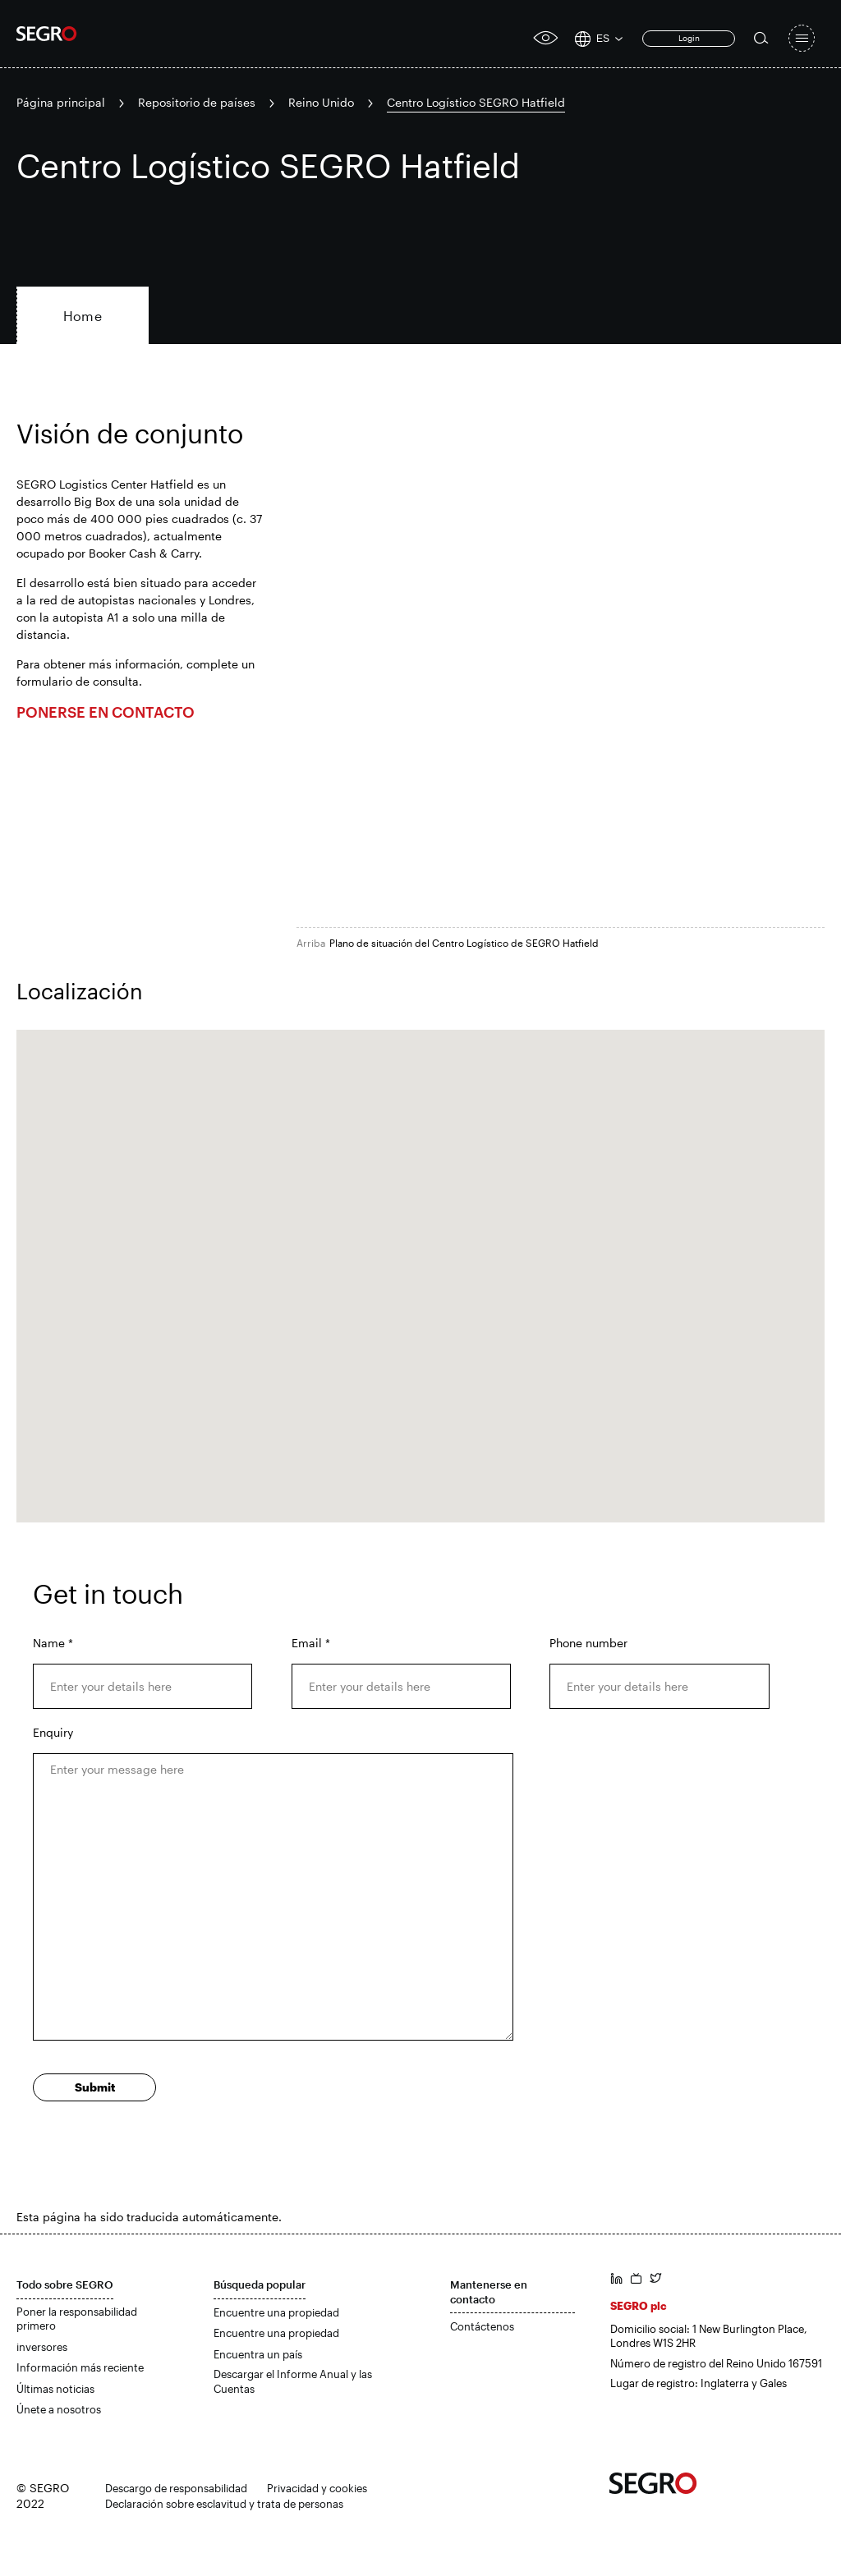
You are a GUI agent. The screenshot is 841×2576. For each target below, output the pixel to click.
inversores (41, 2346)
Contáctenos (482, 2326)
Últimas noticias (55, 2388)
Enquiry (53, 1732)
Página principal (60, 102)
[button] (420, 1261)
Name (53, 1643)
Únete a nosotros (58, 2409)
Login (689, 38)
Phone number (588, 1643)
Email (311, 1643)
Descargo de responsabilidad (176, 2488)
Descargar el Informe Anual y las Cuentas (293, 2381)
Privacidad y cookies (317, 2488)
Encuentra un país (258, 2354)
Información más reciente (80, 2367)
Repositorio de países (196, 102)
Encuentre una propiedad (276, 2312)
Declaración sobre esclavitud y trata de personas (224, 2503)
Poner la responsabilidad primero (76, 2319)
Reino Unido (321, 102)
